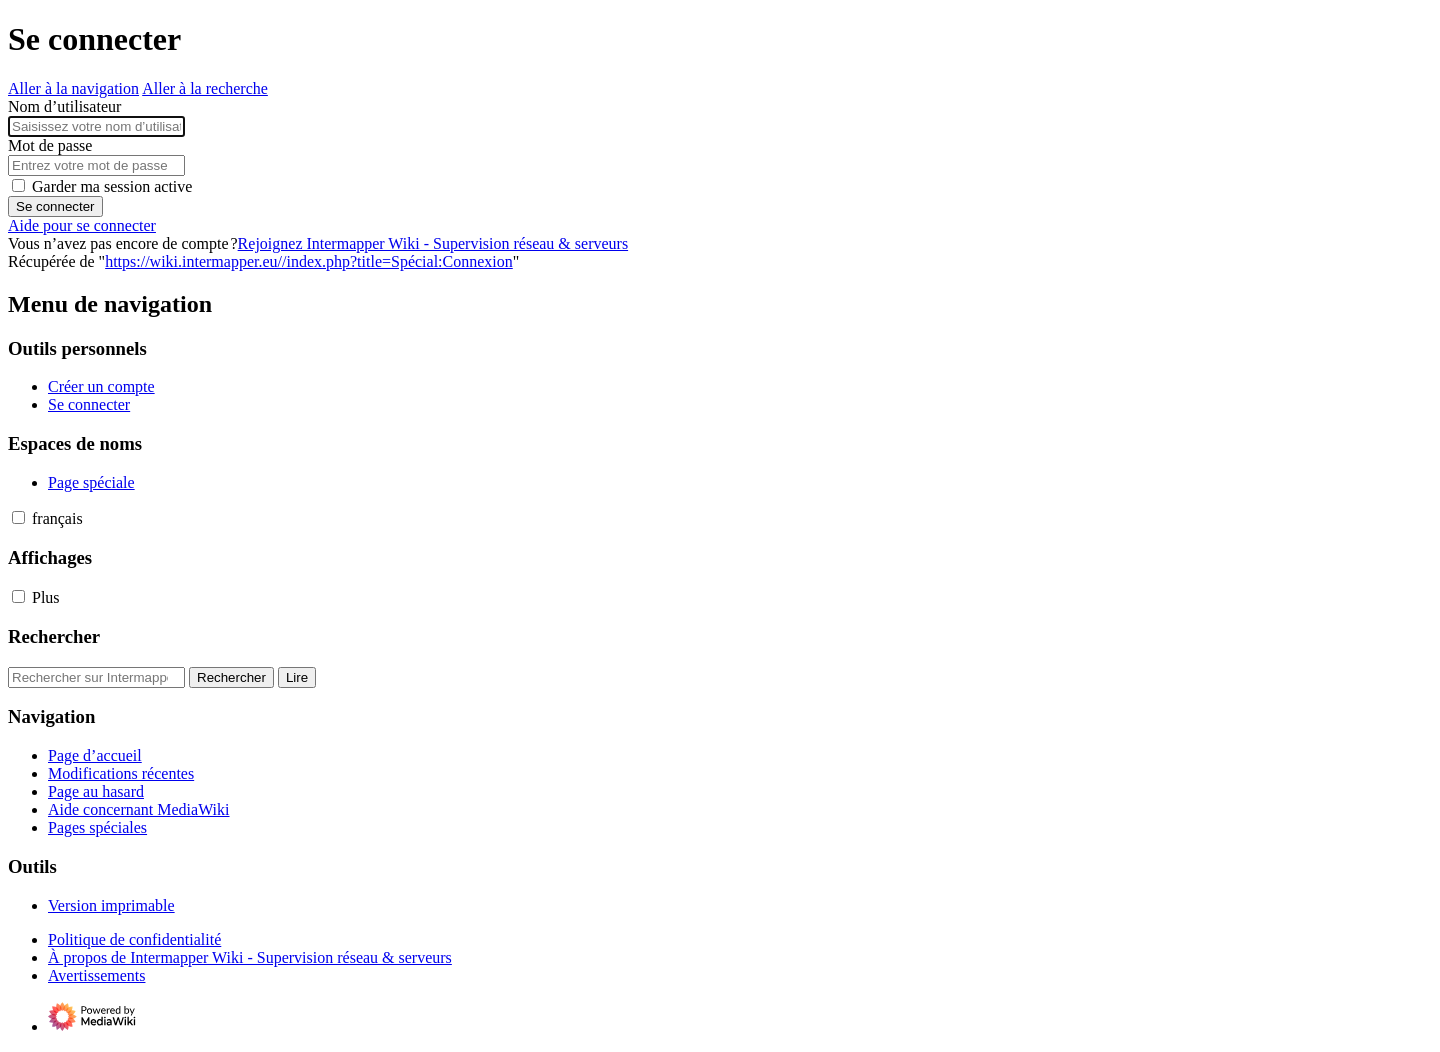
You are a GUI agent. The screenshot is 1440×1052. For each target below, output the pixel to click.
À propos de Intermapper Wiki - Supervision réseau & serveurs (250, 957)
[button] (18, 517)
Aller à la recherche (205, 88)
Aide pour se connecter (82, 225)
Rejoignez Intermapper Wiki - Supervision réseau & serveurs (433, 243)
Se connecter (55, 206)
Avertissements (96, 975)
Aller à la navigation (73, 88)
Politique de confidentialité (134, 939)
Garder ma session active (112, 186)
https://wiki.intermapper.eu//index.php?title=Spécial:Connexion (309, 261)
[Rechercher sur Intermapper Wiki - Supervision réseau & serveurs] (96, 677)
